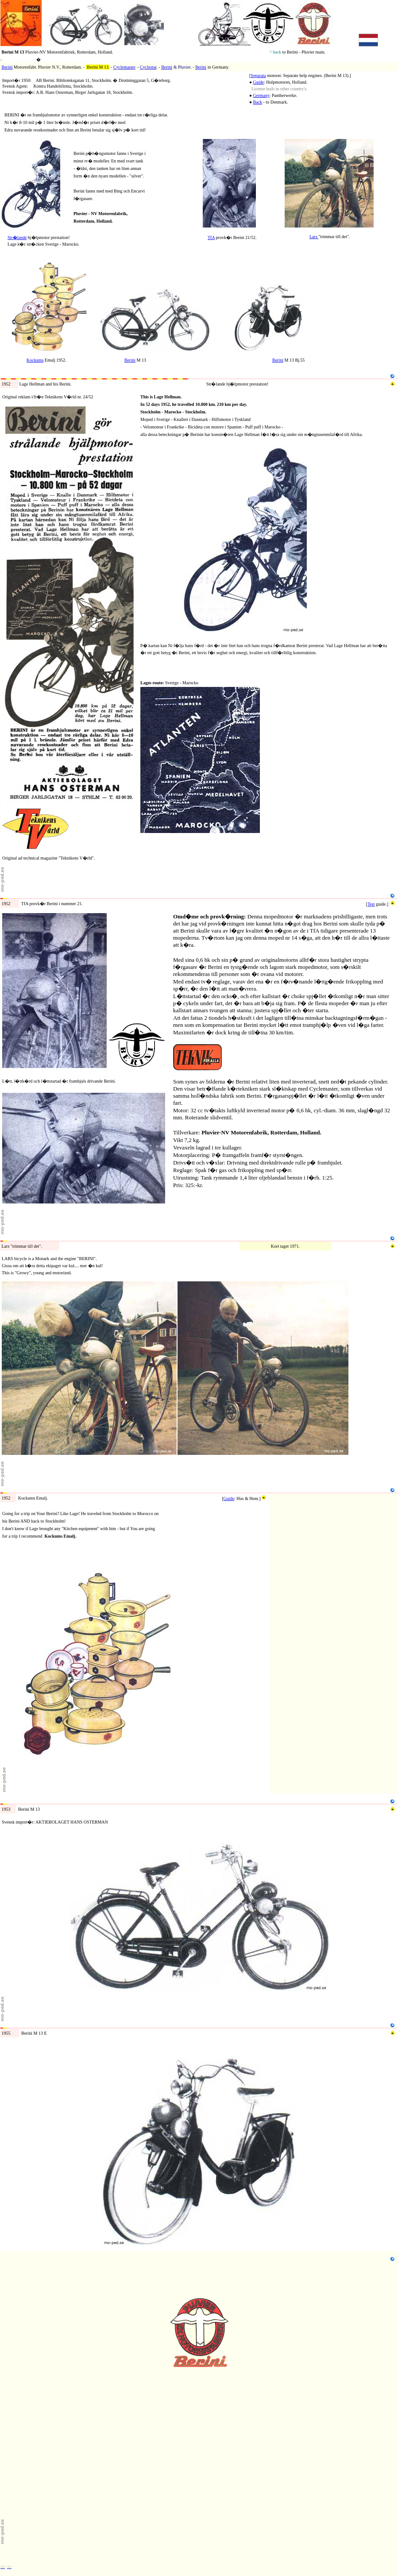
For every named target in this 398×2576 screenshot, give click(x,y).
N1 (3, 136)
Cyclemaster (124, 67)
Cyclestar (148, 67)
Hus (239, 1498)
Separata (258, 75)
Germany (261, 95)
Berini (7, 67)
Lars (313, 236)
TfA (211, 237)
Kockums (35, 360)
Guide (258, 82)
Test (371, 904)
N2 (3, 260)
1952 (31, 895)
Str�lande (17, 237)
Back (258, 102)
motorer (50, 59)
